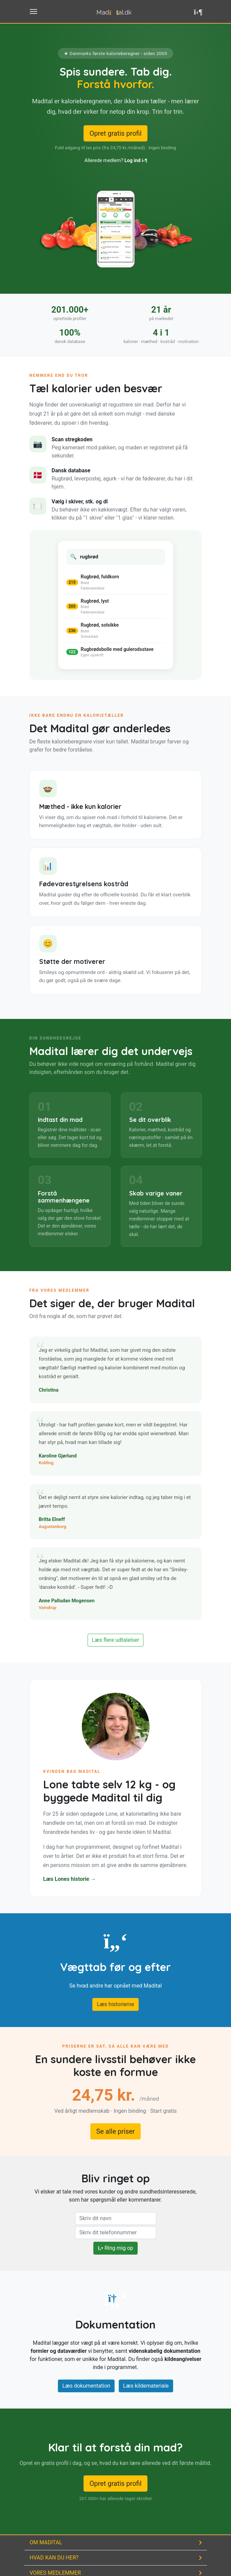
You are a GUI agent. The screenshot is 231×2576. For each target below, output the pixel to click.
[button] (199, 11)
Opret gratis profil (115, 133)
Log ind (135, 160)
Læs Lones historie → (69, 1879)
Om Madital (46, 2542)
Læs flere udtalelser (115, 1640)
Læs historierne (115, 2004)
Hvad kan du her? (54, 2557)
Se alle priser (115, 2131)
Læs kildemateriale (146, 2386)
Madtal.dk (114, 12)
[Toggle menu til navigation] (33, 11)
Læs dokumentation (86, 2386)
